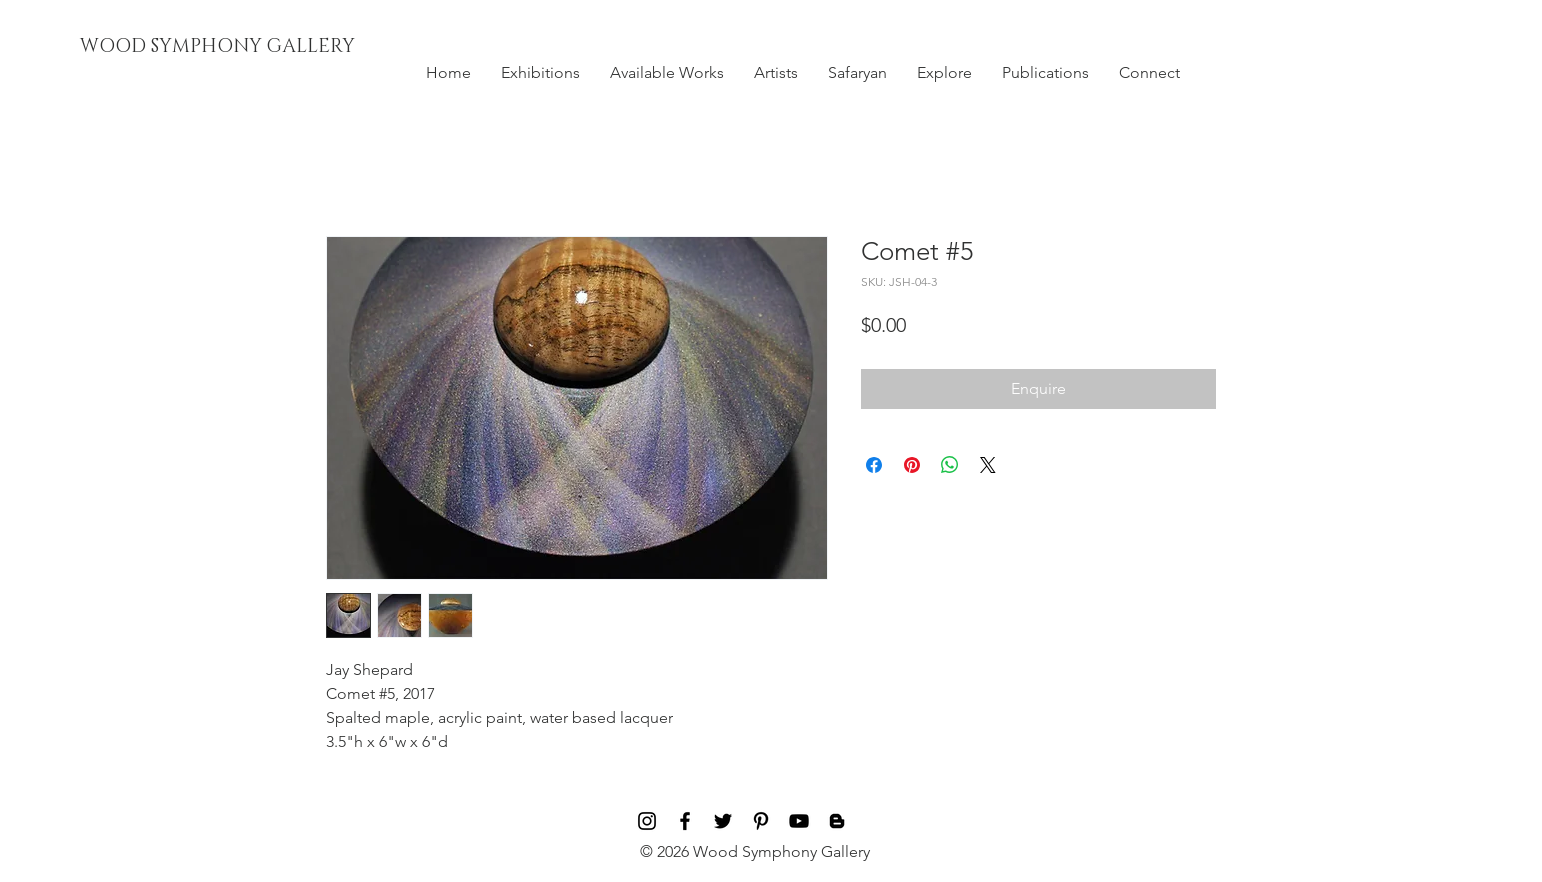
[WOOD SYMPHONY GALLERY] (263, 47)
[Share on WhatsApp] (950, 465)
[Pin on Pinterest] (912, 465)
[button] (540, 73)
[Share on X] (988, 465)
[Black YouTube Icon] (799, 821)
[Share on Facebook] (874, 465)
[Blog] (837, 821)
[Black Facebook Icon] (685, 821)
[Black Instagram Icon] (647, 821)
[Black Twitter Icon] (723, 821)
